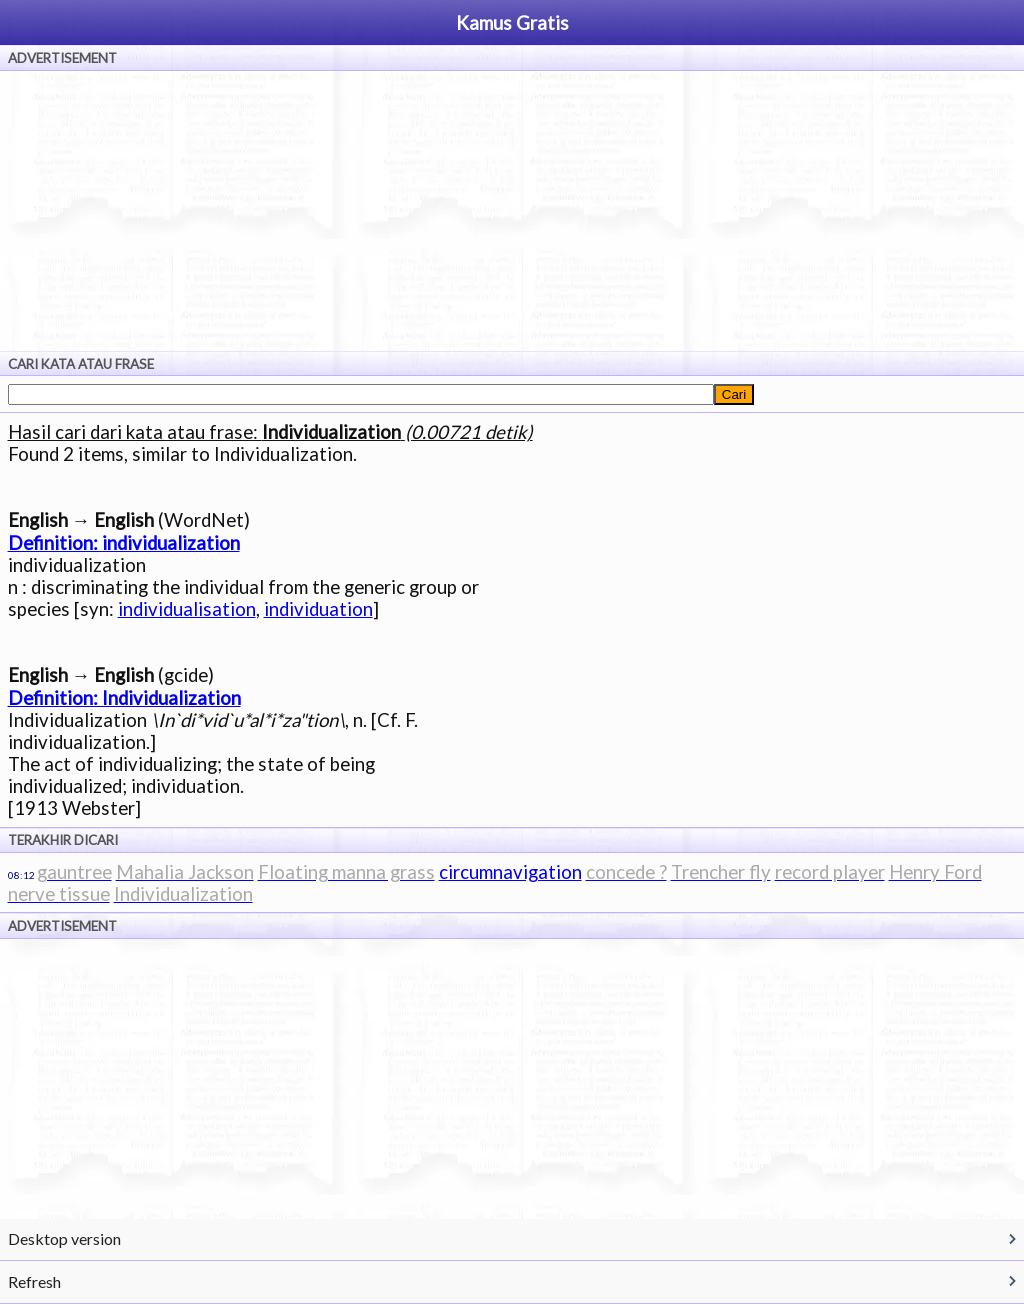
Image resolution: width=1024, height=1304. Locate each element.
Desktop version (64, 1238)
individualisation (187, 609)
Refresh (34, 1281)
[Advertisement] (512, 211)
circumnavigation (510, 872)
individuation (318, 609)
